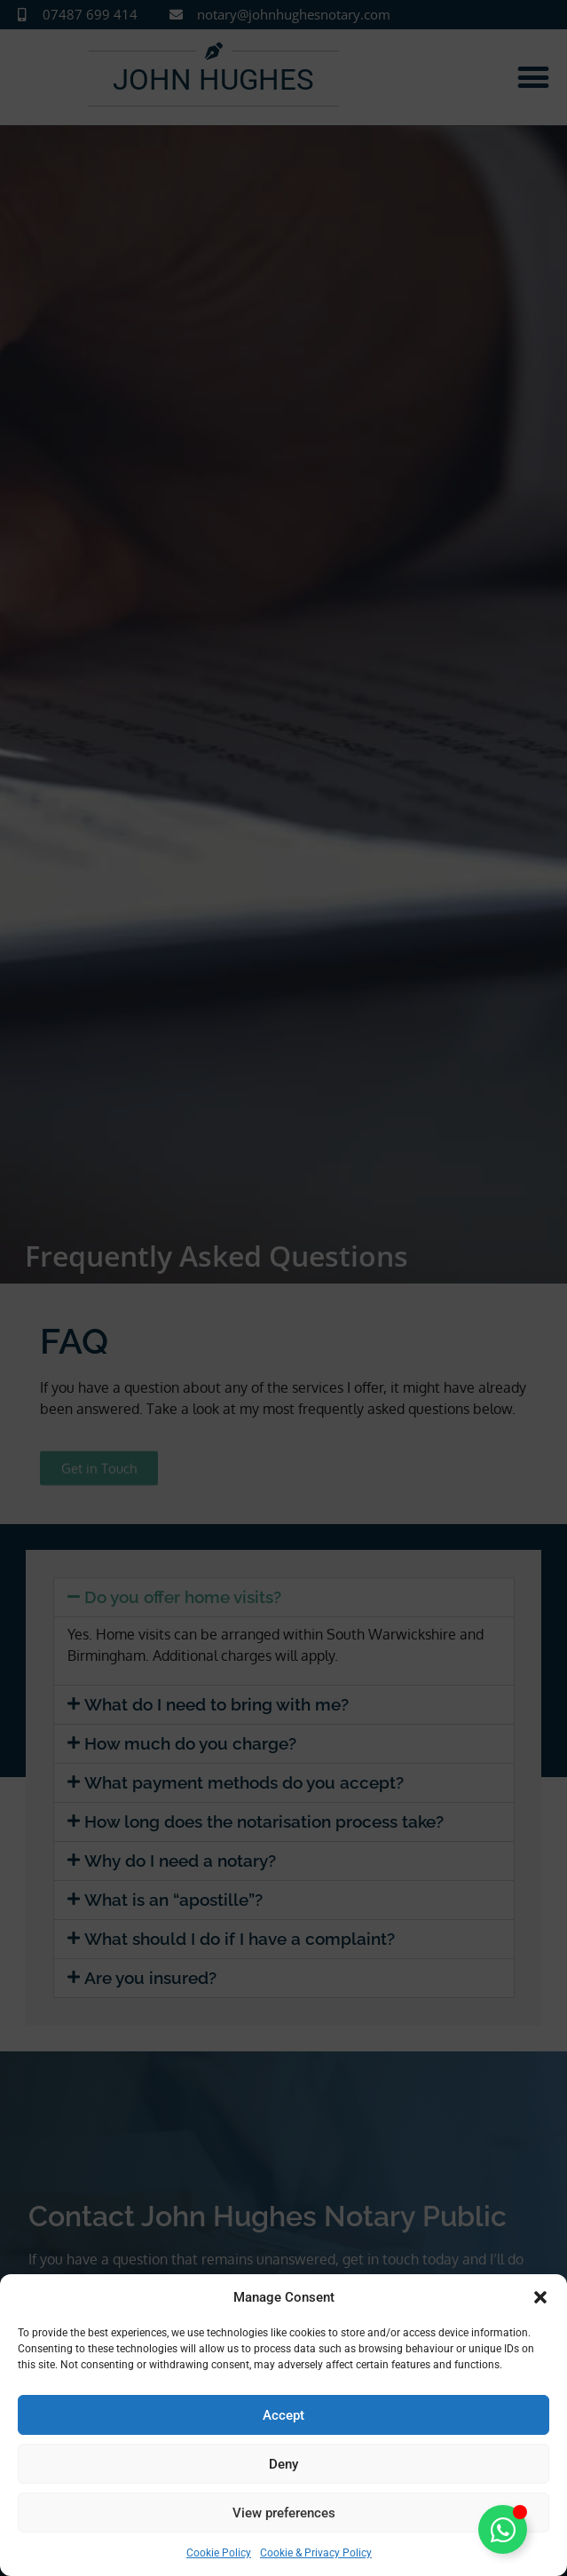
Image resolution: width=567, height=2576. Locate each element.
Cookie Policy (218, 2553)
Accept (283, 2415)
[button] (540, 2297)
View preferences (283, 2513)
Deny (283, 2464)
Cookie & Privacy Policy (316, 2553)
